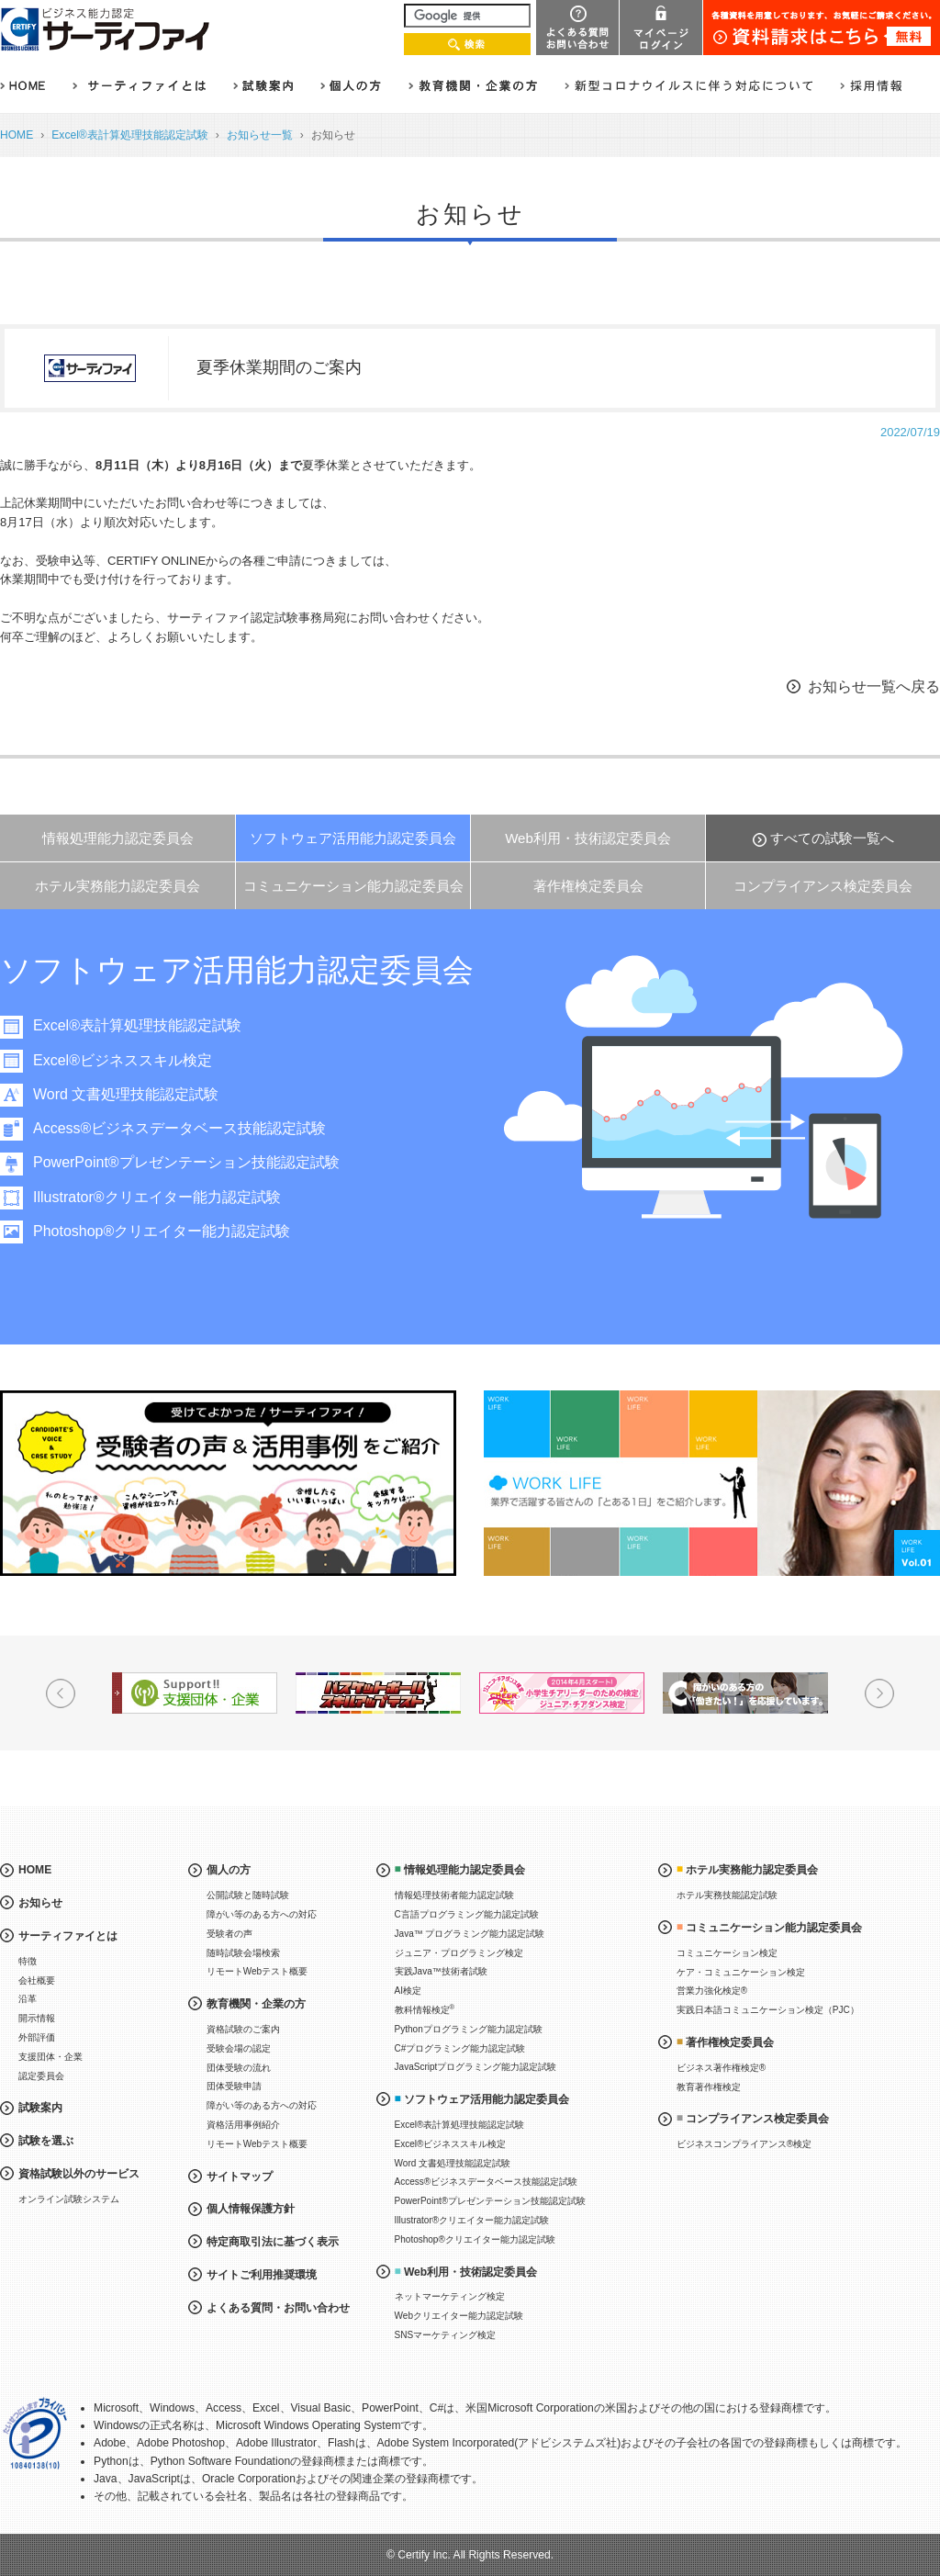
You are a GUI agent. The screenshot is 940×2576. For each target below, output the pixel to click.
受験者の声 (229, 1934)
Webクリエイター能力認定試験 (459, 2316)
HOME (16, 135)
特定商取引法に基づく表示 (273, 2241)
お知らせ (40, 1902)
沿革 (27, 1999)
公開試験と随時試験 (248, 1895)
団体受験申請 (234, 2086)
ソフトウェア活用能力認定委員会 (353, 838)
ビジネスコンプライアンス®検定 (744, 2144)
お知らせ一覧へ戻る (874, 686)
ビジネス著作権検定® (721, 2068)
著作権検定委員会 (588, 886)
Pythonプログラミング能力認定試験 (469, 2029)
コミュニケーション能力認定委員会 (353, 886)
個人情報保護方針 (251, 2208)
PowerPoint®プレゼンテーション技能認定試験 (186, 1162)
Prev (60, 1693)
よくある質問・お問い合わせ (278, 2307)
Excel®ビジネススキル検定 (122, 1060)
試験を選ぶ (45, 2140)
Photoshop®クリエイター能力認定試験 (161, 1231)
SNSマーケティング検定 (446, 2335)
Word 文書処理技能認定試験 (125, 1094)
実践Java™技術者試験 (441, 1971)
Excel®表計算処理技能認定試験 (129, 135)
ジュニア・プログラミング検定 (459, 1953)
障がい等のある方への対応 (262, 1914)
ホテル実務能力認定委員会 (117, 886)
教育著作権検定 (709, 2087)
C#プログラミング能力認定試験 (460, 2048)
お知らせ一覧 (260, 135)
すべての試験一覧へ (832, 838)
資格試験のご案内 (243, 2029)
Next (879, 1693)
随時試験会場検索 (243, 1953)
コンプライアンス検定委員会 (822, 886)
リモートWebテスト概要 (257, 1971)
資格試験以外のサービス (79, 2173)
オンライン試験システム (68, 2199)
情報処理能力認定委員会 (118, 838)
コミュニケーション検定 (727, 1953)
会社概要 (36, 1980)
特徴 (27, 1961)
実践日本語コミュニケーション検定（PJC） (768, 2010)
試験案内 (40, 2107)
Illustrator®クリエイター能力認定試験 (157, 1197)
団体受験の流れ (239, 2068)
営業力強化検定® (712, 1990)
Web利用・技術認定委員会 (588, 838)
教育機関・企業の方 (256, 2003)
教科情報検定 (425, 2009)
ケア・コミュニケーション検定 (741, 1972)
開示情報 (36, 2018)
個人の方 (229, 1869)
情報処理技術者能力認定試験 (454, 1895)
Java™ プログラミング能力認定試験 (470, 1934)
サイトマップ (240, 2176)
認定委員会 (41, 2076)
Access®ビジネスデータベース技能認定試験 (179, 1128)
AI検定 (408, 1990)
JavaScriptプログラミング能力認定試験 (476, 2067)
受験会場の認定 (239, 2048)
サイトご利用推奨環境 (262, 2274)
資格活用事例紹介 (243, 2125)
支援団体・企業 (50, 2057)
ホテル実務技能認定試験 (727, 1895)
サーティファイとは (68, 1935)
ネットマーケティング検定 (450, 2296)
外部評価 (36, 2037)
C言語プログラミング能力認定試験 (467, 1914)
